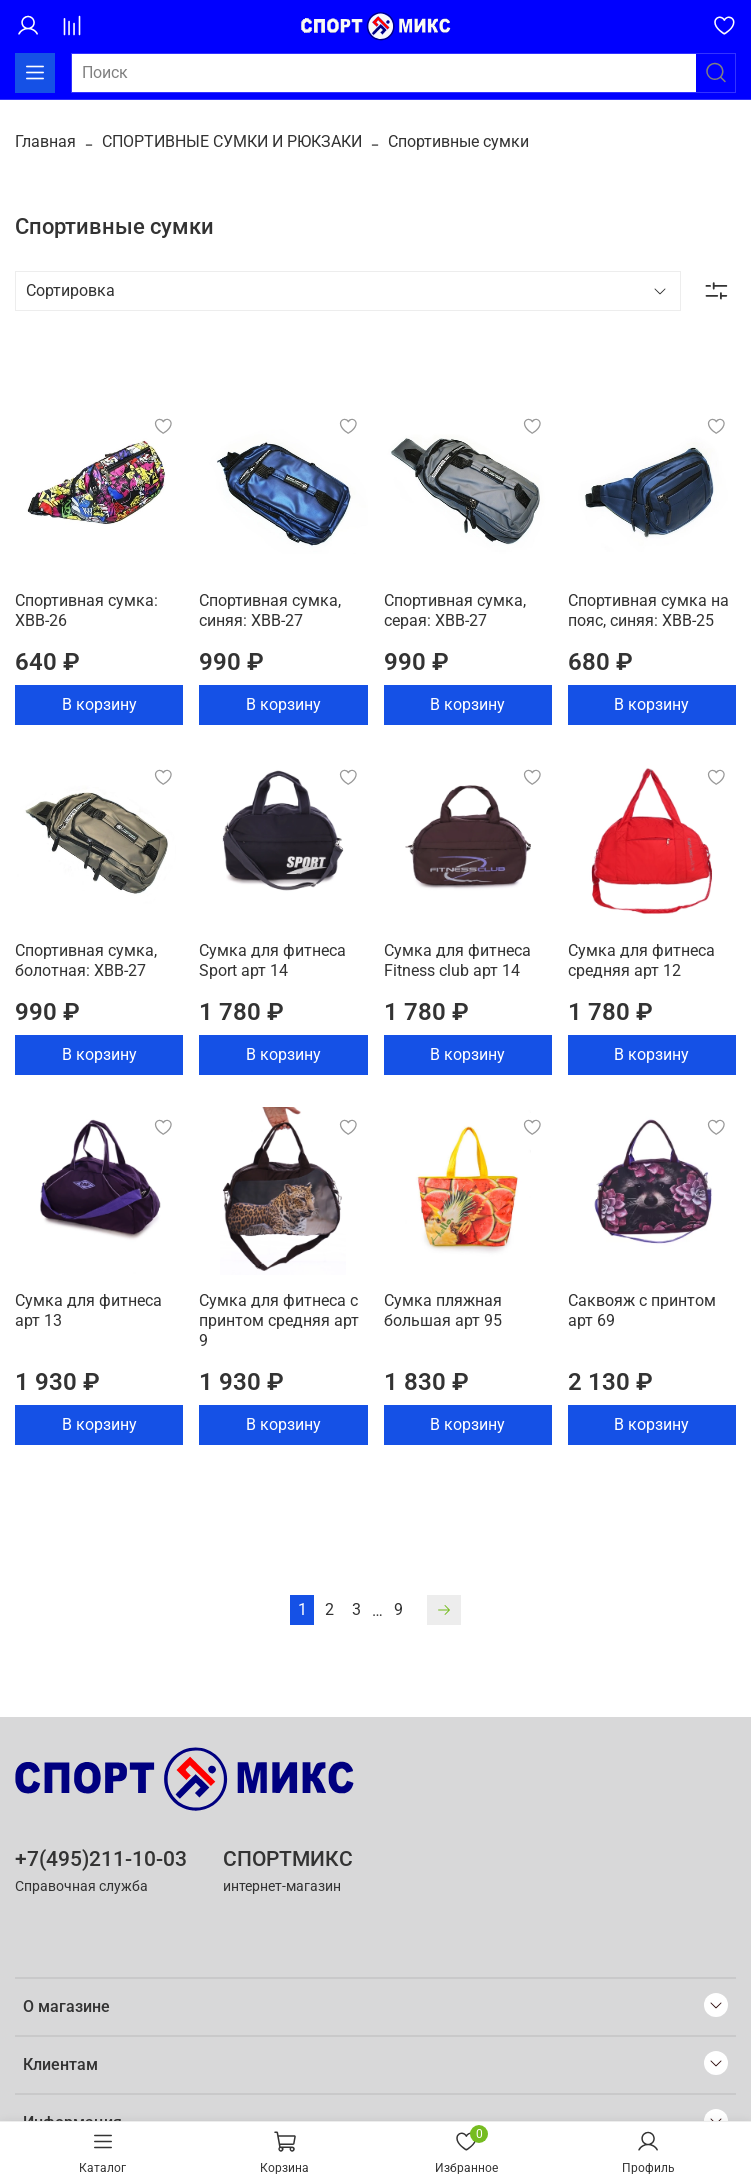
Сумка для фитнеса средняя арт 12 (641, 960)
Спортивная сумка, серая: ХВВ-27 (455, 610)
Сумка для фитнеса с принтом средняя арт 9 (279, 1320)
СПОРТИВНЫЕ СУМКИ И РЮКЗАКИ (232, 141)
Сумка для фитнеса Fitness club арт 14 (457, 960)
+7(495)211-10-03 (101, 1859)
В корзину (99, 704)
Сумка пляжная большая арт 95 (443, 1310)
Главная (45, 141)
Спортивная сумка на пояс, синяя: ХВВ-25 (648, 610)
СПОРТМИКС (288, 1859)
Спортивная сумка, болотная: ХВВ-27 (86, 960)
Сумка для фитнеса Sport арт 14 (272, 960)
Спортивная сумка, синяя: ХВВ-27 (270, 610)
